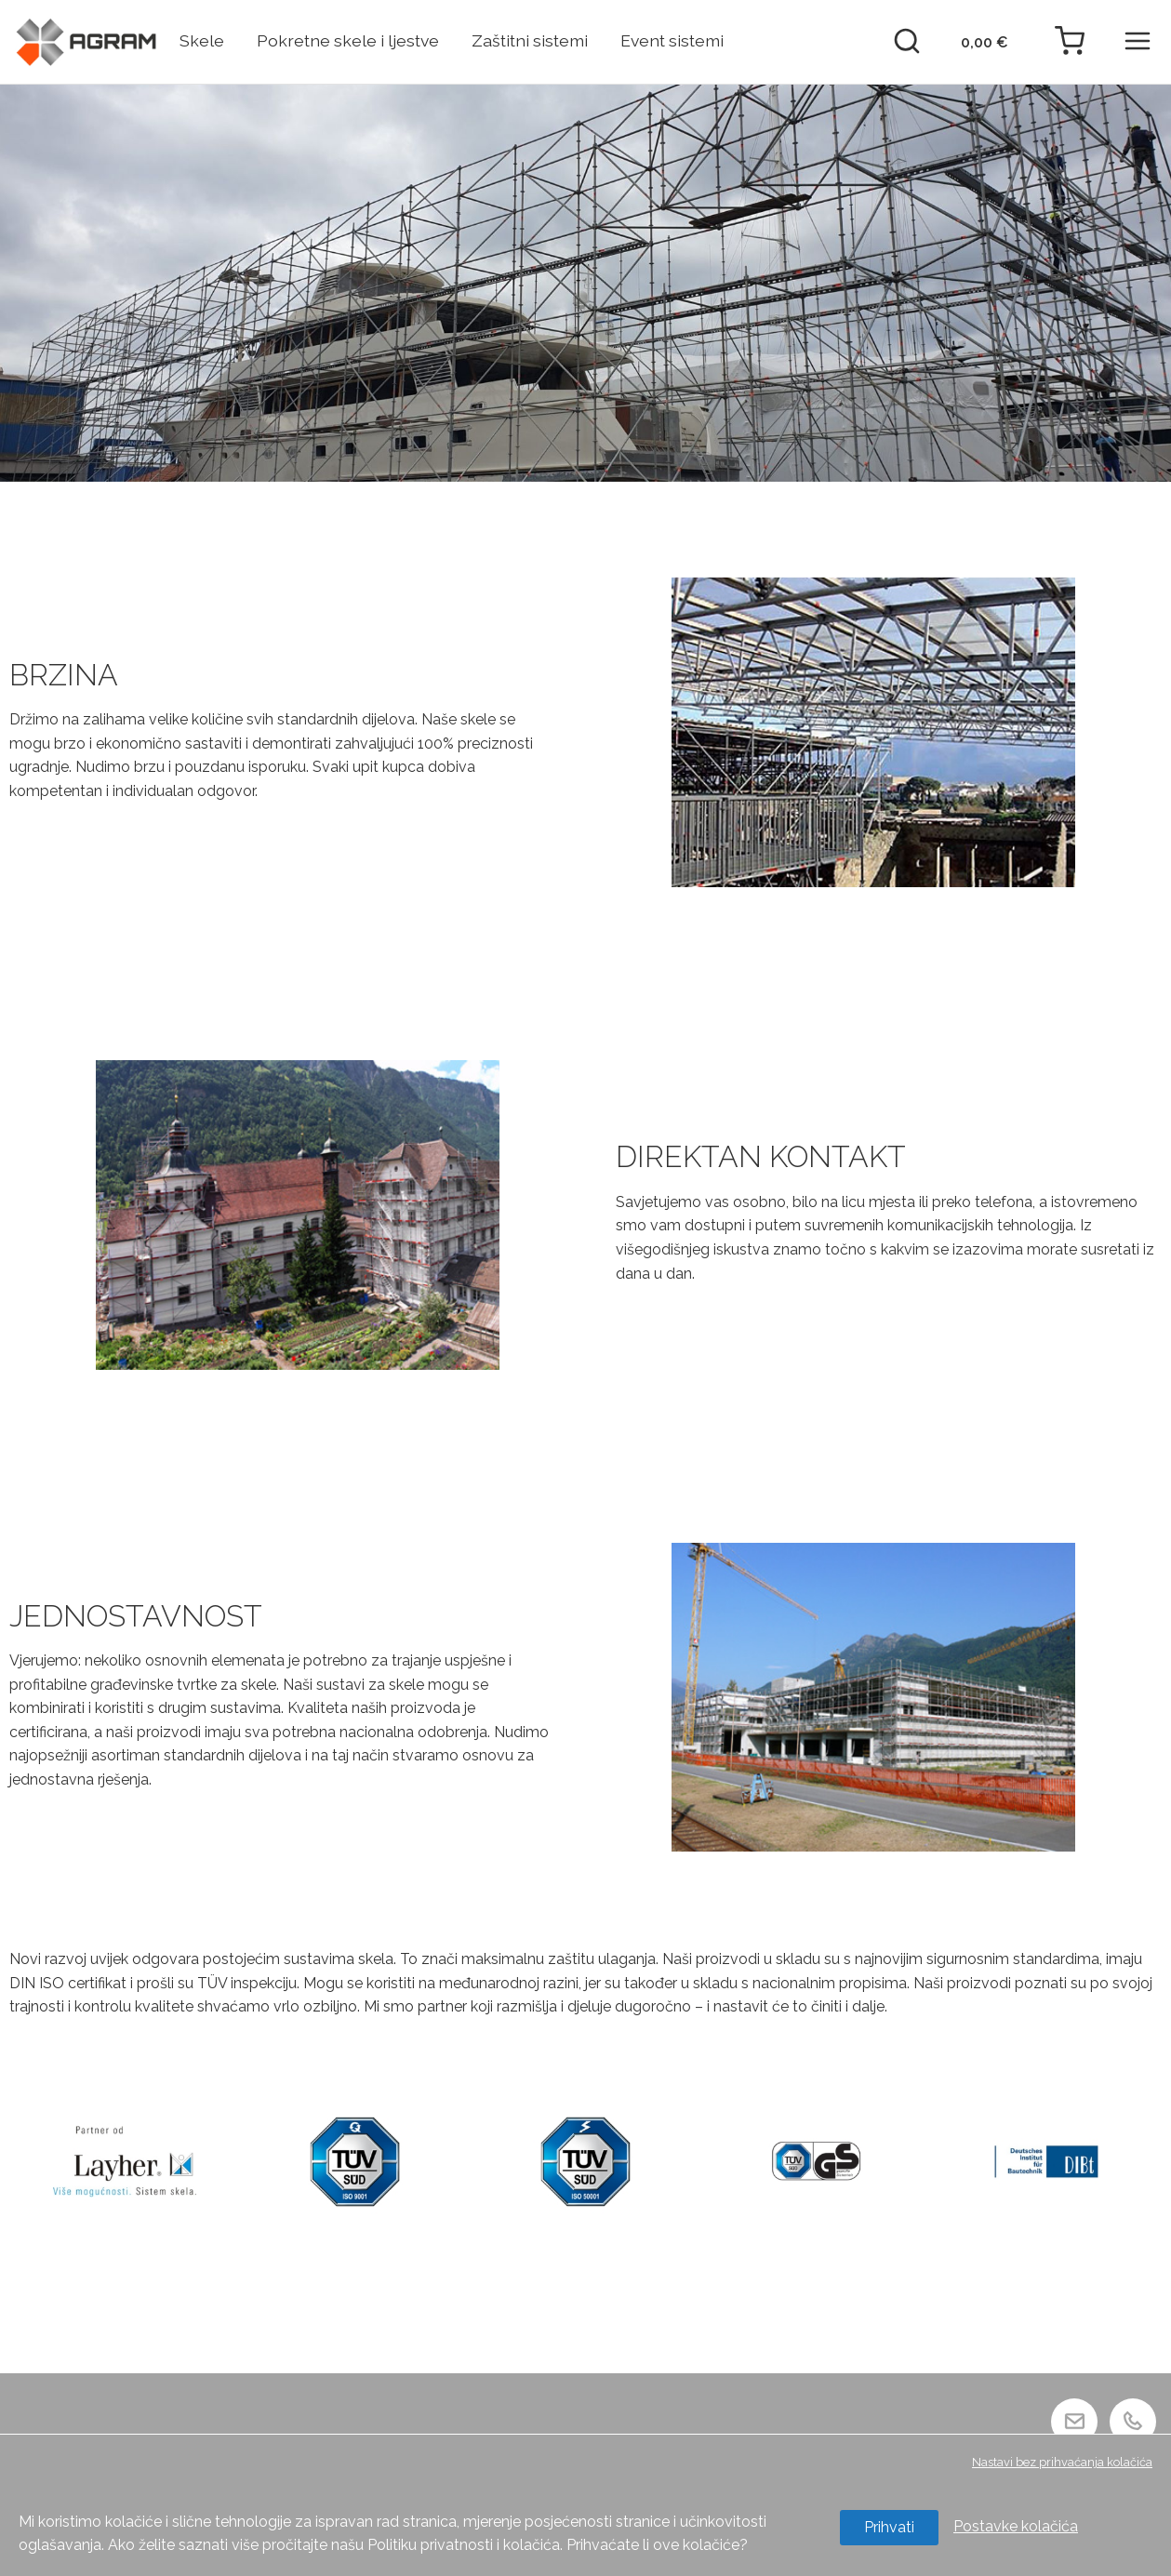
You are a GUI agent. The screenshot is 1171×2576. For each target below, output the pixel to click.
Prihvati (889, 2527)
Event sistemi (672, 40)
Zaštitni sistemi (530, 40)
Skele (202, 40)
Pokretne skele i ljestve (348, 40)
